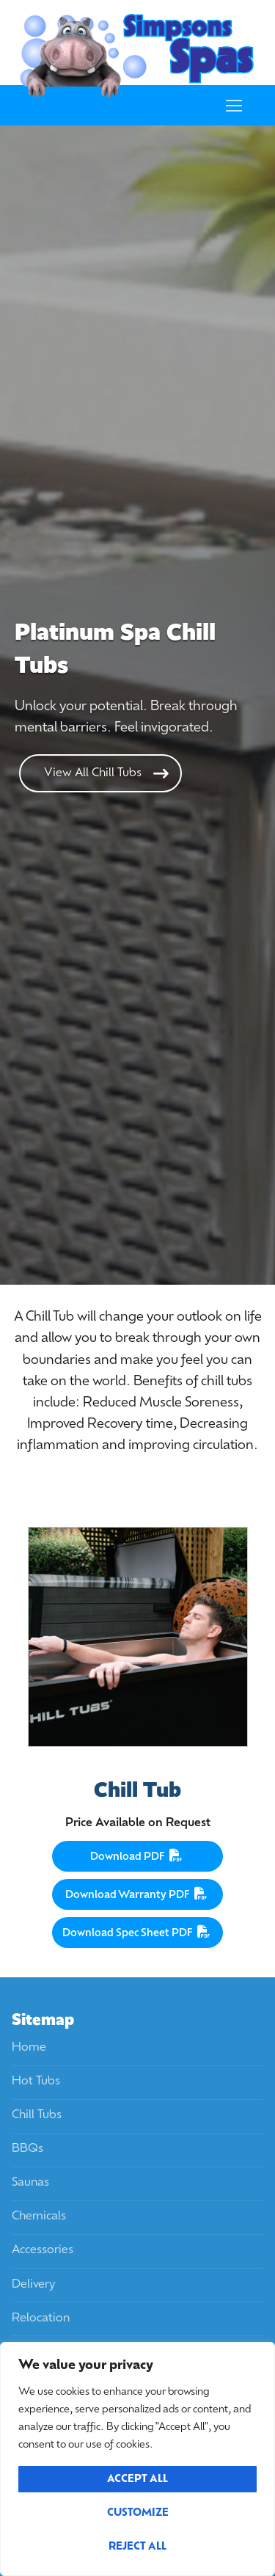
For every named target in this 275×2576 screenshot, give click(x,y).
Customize (138, 2513)
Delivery (33, 2285)
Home (29, 2048)
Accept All (137, 2479)
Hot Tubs (36, 2081)
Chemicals (39, 2216)
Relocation (41, 2318)
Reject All (137, 2547)
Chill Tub (137, 1790)
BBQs (27, 2149)
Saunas (30, 2183)
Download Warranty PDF (137, 1893)
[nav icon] (233, 105)
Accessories (42, 2250)
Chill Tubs (37, 2115)
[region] (137, 2459)
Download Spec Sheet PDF (137, 1931)
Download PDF (138, 1855)
